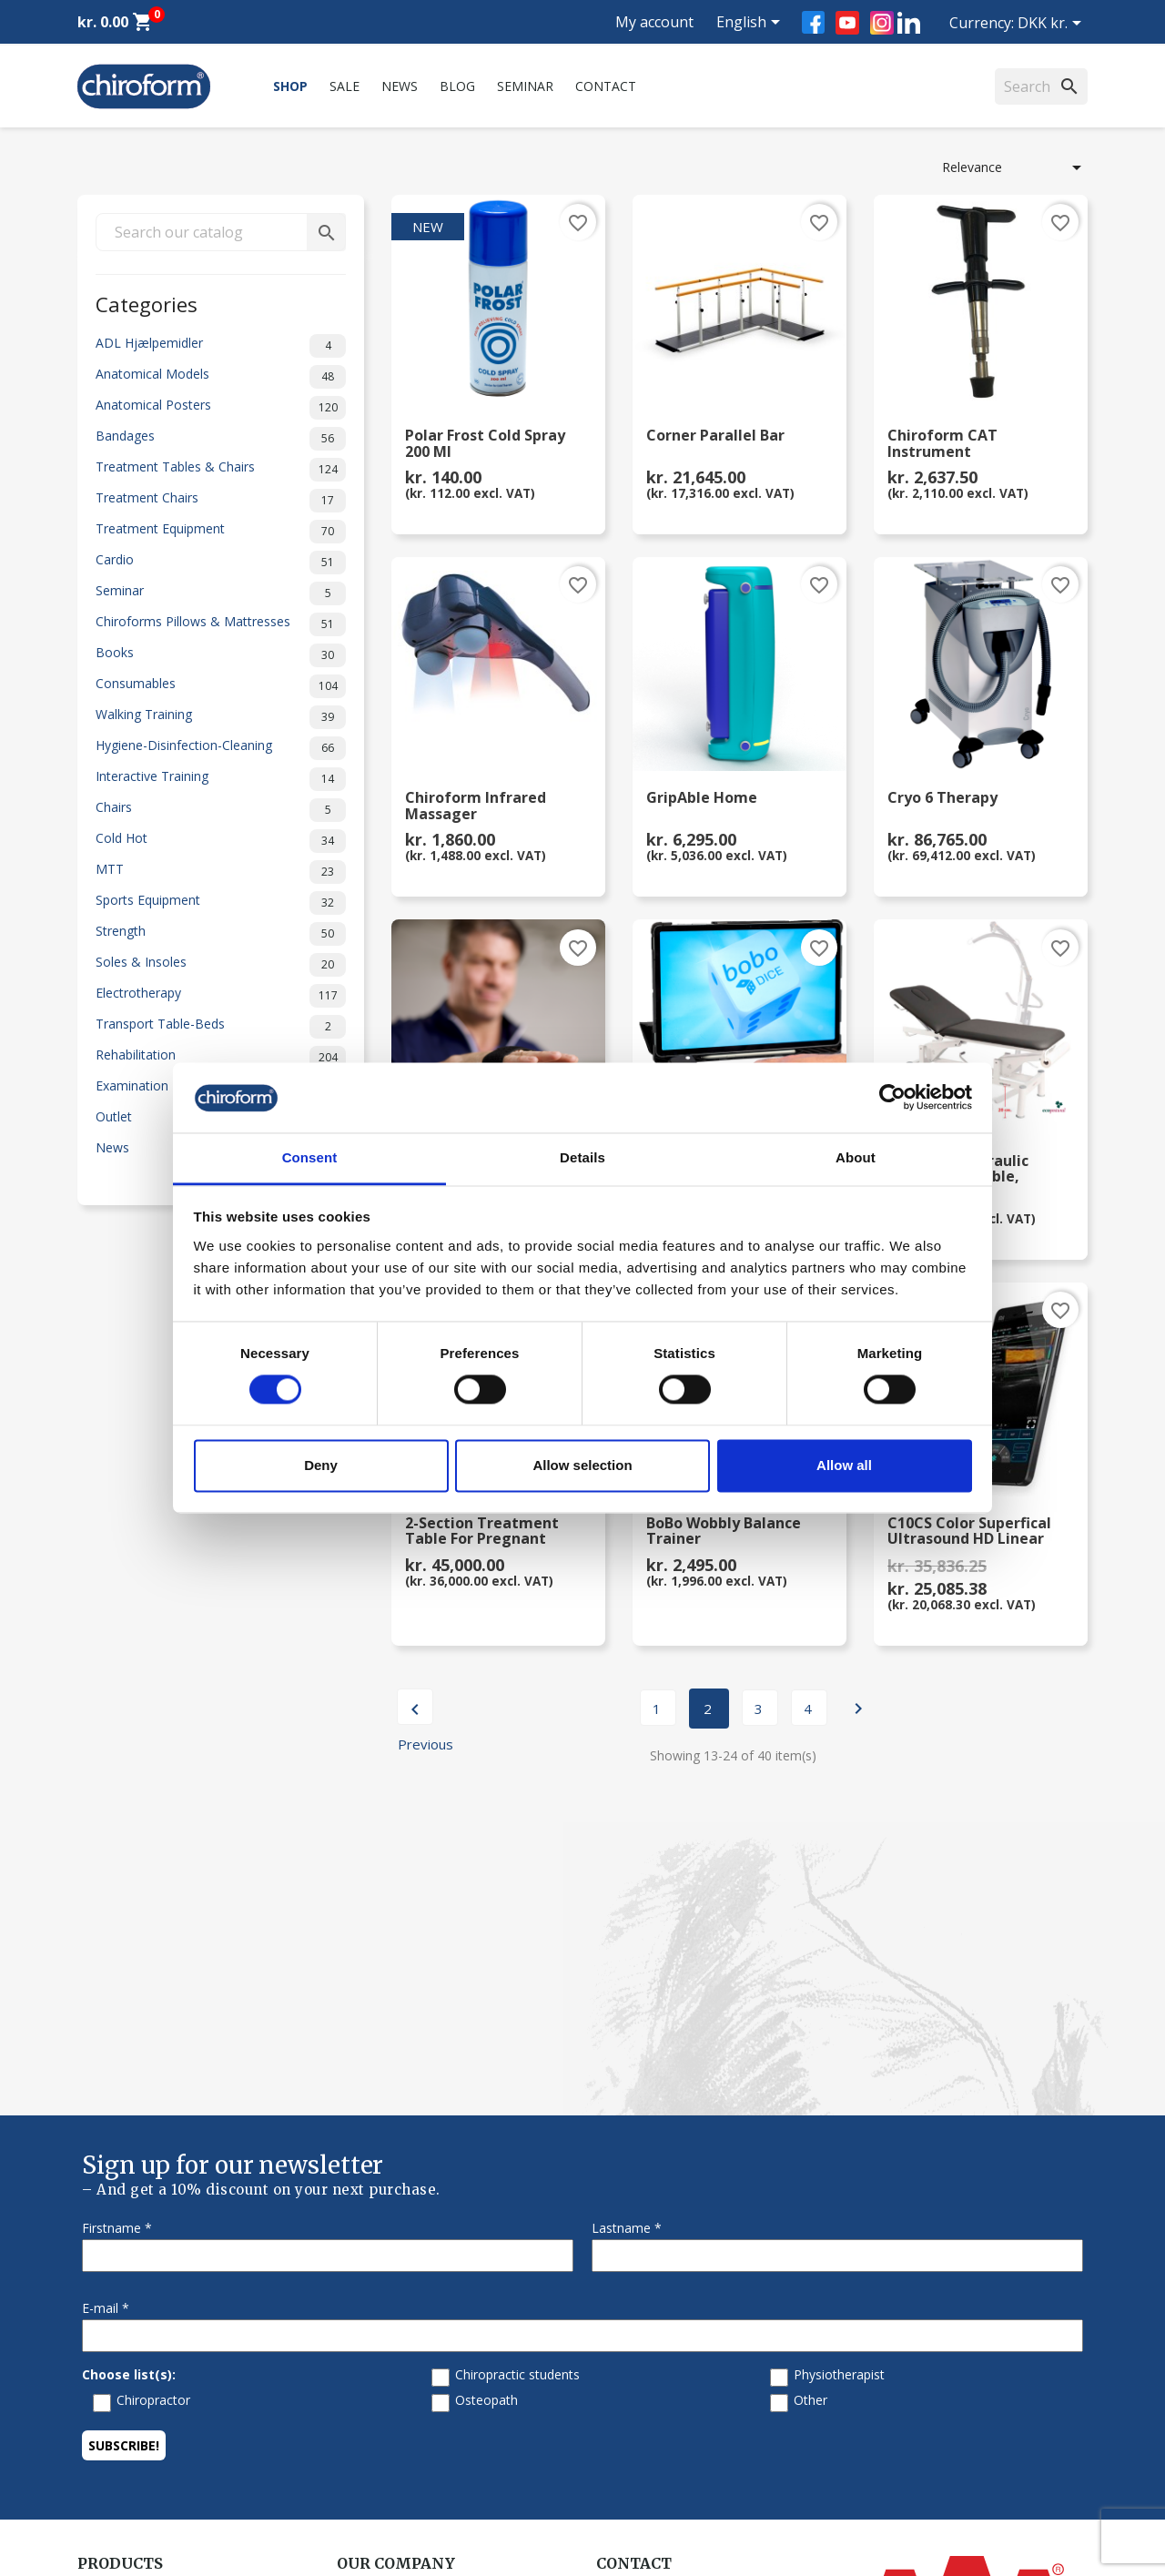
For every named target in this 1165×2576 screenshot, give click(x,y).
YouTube (847, 23)
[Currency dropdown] (1053, 24)
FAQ (349, 2316)
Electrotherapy (221, 996)
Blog (457, 86)
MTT (221, 872)
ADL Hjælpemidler (221, 346)
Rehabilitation (221, 1058)
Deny (321, 1465)
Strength (221, 934)
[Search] (1041, 86)
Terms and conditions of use (421, 2431)
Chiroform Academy (136, 2292)
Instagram (882, 23)
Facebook (813, 22)
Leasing (100, 2455)
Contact (605, 86)
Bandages (221, 439)
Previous (415, 1712)
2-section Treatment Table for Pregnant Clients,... (482, 1532)
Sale (344, 86)
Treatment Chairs (221, 500)
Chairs (221, 810)
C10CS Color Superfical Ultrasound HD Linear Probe (969, 1532)
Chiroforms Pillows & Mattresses (221, 624)
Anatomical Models (221, 377)
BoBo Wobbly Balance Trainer (723, 1532)
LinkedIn (908, 22)
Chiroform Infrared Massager (475, 806)
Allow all (844, 1465)
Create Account (122, 2479)
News (399, 86)
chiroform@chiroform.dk (668, 2379)
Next (858, 1708)
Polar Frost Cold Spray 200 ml (485, 444)
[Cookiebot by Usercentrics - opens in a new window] (892, 1097)
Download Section (131, 2431)
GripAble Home (701, 798)
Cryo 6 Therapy (942, 798)
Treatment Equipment (221, 531)
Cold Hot (221, 841)
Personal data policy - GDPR (420, 2408)
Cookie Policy (376, 2479)
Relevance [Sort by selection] (1015, 167)
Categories (147, 302)
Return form (373, 2455)
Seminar (525, 86)
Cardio (221, 562)
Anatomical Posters (221, 408)
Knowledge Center (131, 2408)
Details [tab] (582, 1157)
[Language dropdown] (751, 24)
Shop (290, 86)
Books (221, 655)
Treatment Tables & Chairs (221, 470)
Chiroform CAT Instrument (942, 444)
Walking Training (221, 717)
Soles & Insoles (221, 965)
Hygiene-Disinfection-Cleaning (221, 748)
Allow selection (582, 1465)
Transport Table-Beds (221, 1027)
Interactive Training (221, 779)
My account (654, 22)
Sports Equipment (221, 903)
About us (363, 2268)
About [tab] (856, 1157)
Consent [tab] (310, 1157)
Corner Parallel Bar (715, 436)
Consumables (221, 686)
